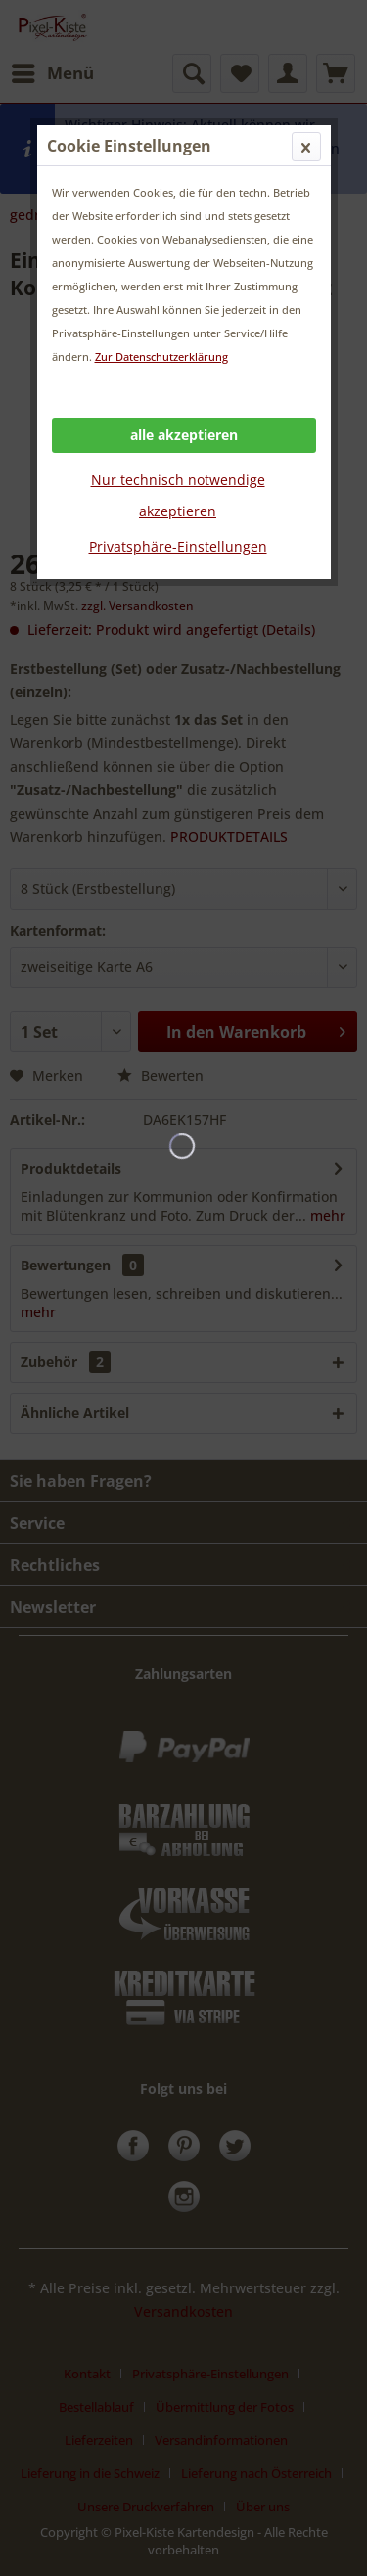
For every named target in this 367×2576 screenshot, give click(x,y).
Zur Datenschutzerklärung (161, 356)
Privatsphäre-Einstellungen (178, 546)
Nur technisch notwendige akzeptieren (178, 495)
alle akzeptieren (184, 434)
